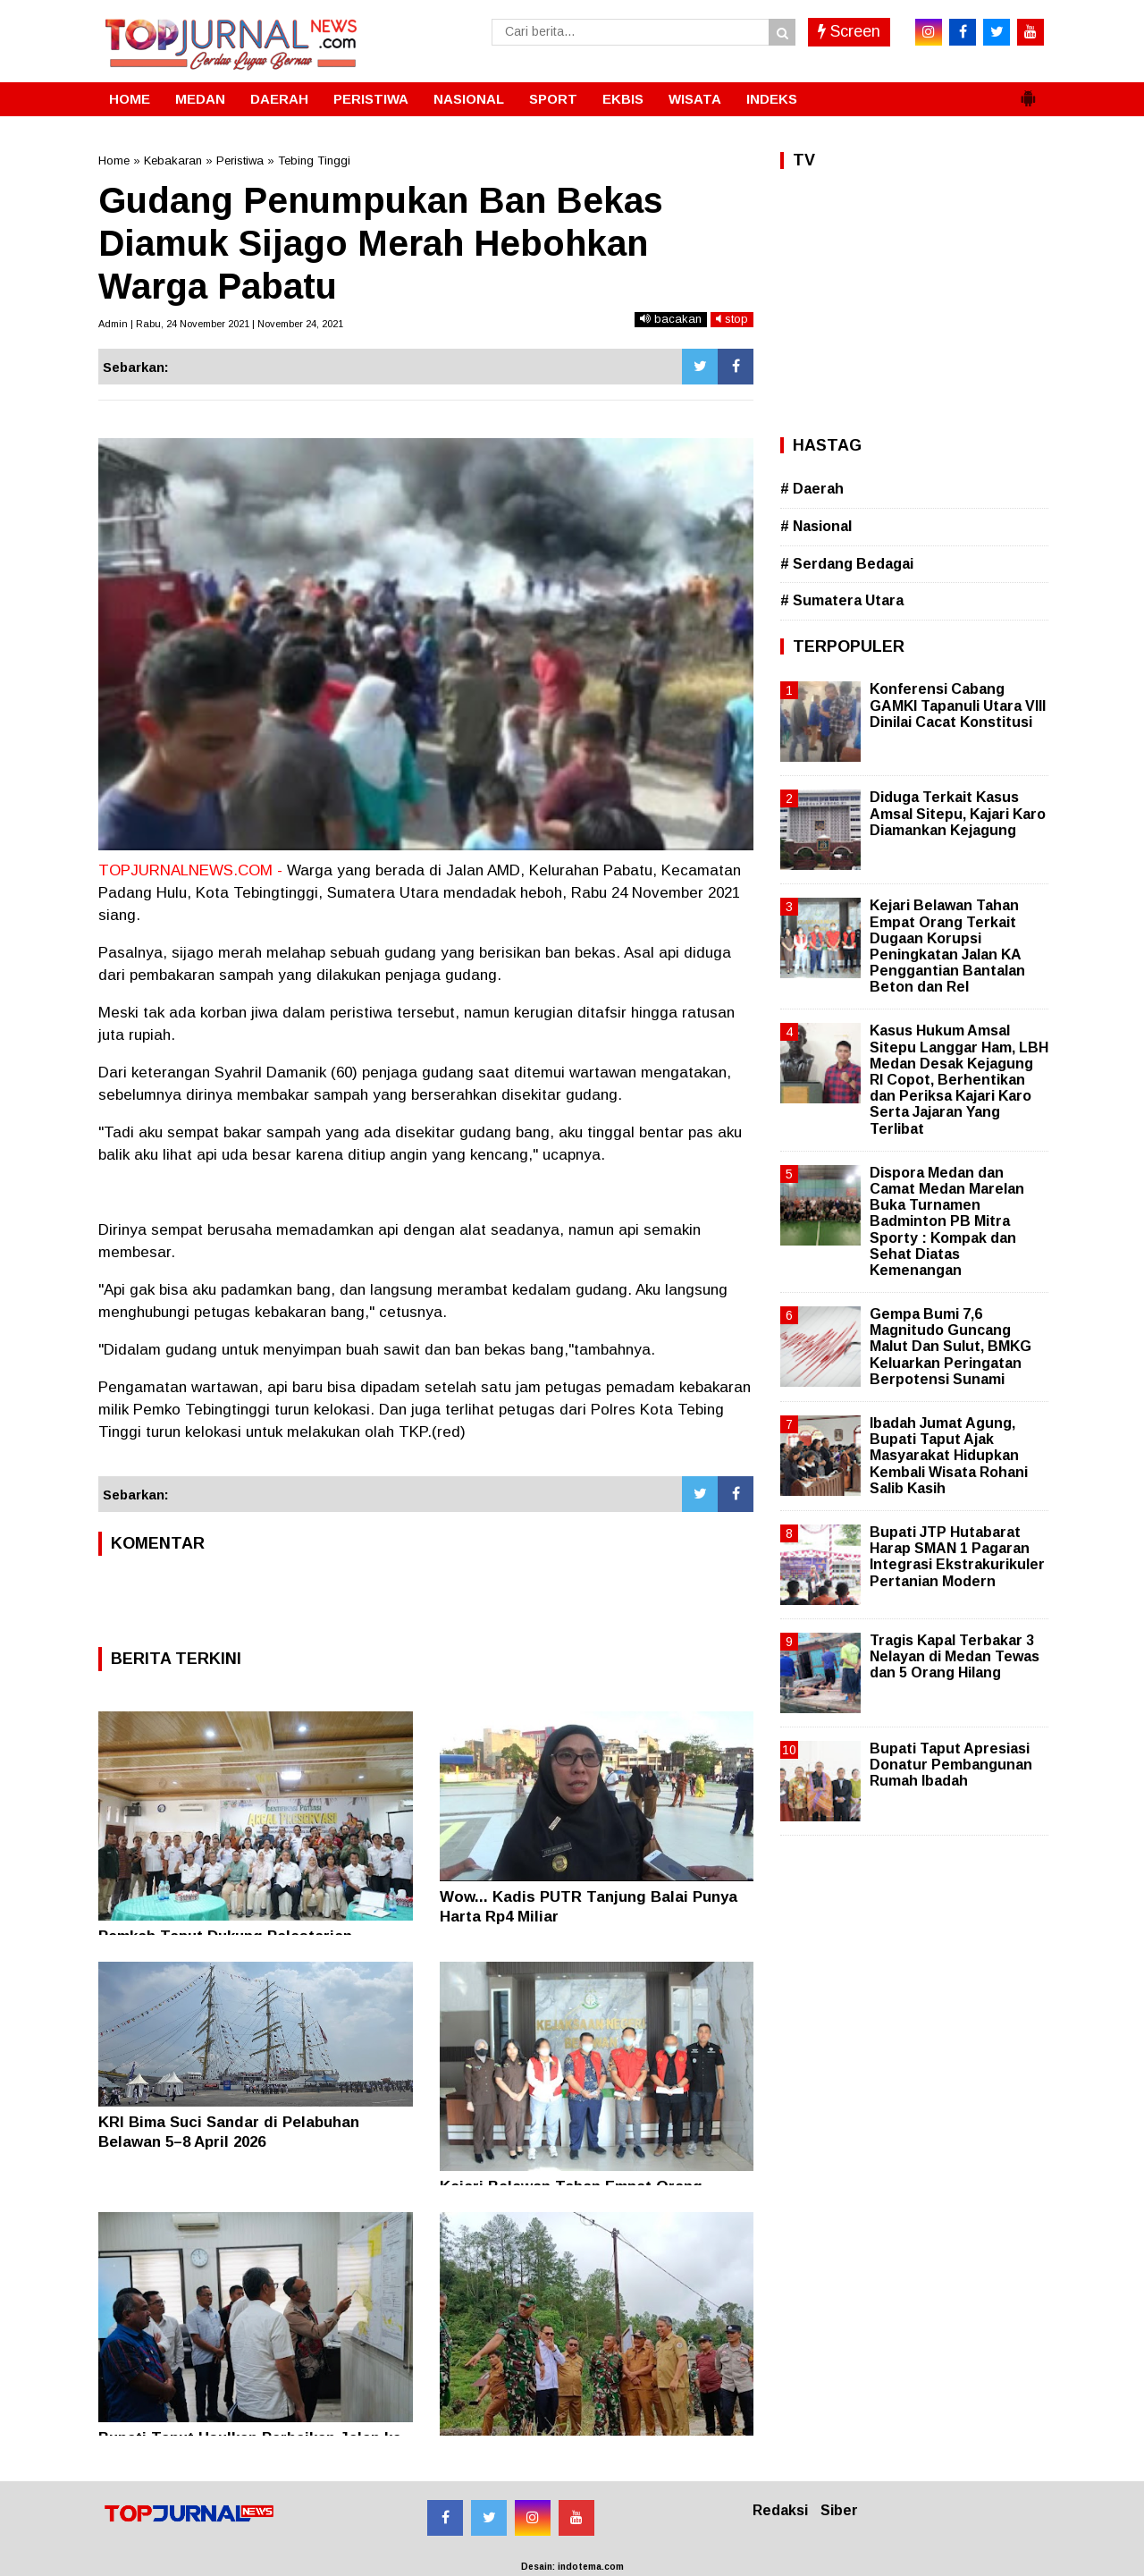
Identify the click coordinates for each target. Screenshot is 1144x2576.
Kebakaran (173, 160)
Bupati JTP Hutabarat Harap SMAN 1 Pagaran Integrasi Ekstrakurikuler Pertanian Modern (957, 1556)
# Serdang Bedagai (846, 563)
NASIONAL (468, 98)
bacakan (671, 318)
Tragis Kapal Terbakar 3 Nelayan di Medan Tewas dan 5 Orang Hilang (954, 1656)
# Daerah (812, 488)
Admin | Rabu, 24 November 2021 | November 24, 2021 (220, 323)
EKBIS (623, 98)
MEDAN (200, 98)
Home (114, 160)
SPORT (553, 98)
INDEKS (771, 98)
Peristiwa (240, 160)
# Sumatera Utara (842, 600)
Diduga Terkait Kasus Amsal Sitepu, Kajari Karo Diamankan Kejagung (958, 813)
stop (732, 318)
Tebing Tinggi (314, 160)
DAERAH (279, 98)
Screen (849, 31)
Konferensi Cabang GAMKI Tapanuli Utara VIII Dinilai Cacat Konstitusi (958, 705)
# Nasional (816, 526)
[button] (1028, 91)
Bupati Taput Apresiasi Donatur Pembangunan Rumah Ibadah (951, 1764)
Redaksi (780, 2510)
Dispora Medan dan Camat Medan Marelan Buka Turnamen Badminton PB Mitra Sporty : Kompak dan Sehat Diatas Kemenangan (947, 1221)
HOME (129, 98)
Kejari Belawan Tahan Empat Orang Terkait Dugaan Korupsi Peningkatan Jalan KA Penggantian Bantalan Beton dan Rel (947, 946)
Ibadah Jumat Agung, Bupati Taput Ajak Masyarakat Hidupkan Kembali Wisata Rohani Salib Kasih (949, 1455)
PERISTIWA (370, 98)
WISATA (695, 98)
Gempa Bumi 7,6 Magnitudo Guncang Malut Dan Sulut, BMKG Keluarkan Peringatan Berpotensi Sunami (950, 1346)
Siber (839, 2510)
